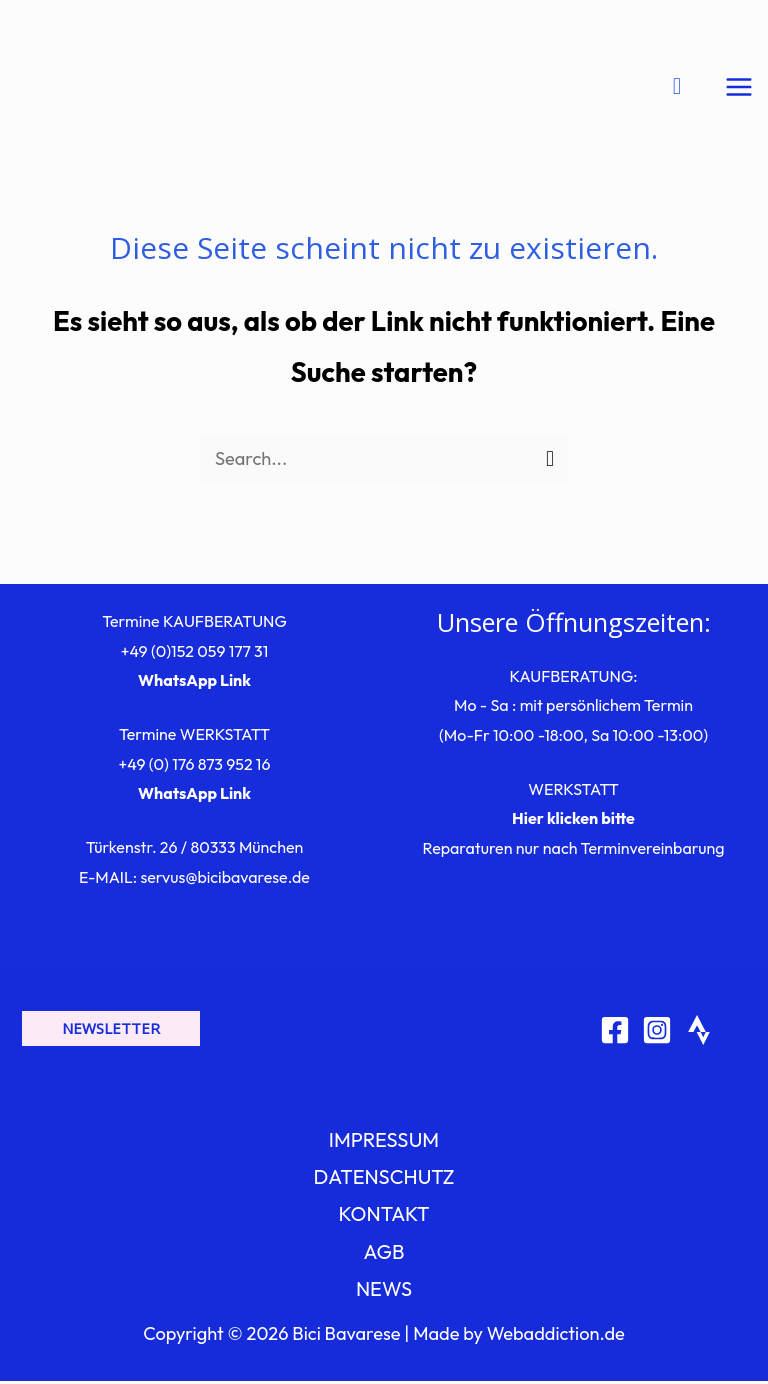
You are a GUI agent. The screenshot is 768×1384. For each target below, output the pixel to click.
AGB (384, 1253)
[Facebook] (615, 1032)
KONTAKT (383, 1216)
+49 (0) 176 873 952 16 (195, 767)
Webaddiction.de (556, 1336)
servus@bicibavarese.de (224, 880)
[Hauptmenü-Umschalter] (739, 88)
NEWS (384, 1291)
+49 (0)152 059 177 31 (195, 653)
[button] (111, 1031)
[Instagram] (657, 1032)
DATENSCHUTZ (383, 1179)
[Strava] (699, 1032)
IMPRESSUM (384, 1142)
